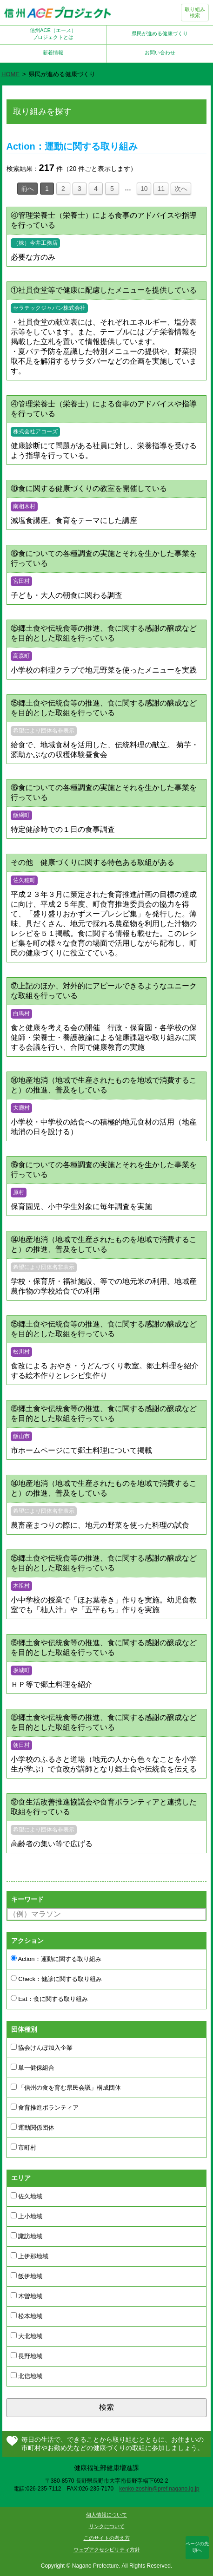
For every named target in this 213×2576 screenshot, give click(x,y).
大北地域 (27, 2336)
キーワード (27, 1899)
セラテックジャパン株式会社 (49, 308)
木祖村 (21, 1585)
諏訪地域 (27, 2236)
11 (161, 188)
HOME (10, 74)
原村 (18, 1192)
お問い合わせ (160, 52)
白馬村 (21, 1013)
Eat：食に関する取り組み (49, 1998)
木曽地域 (27, 2296)
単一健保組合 (33, 2067)
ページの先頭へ (197, 2547)
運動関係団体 (33, 2127)
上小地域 (27, 2216)
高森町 (21, 656)
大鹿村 (21, 1108)
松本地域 (27, 2316)
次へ (180, 188)
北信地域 (27, 2376)
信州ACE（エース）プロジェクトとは (53, 33)
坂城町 (21, 1670)
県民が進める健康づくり (160, 33)
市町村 (24, 2147)
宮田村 (21, 581)
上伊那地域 (30, 2256)
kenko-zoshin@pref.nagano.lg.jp (159, 2488)
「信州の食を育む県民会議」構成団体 (66, 2087)
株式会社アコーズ (35, 431)
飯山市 (21, 1436)
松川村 (21, 1351)
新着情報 (53, 52)
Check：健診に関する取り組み (56, 1978)
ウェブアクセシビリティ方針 (106, 2549)
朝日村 (21, 1745)
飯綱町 (21, 815)
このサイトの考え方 (107, 2538)
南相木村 (24, 506)
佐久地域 (27, 2196)
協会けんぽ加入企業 (42, 2047)
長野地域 (27, 2356)
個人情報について (106, 2514)
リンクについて (107, 2526)
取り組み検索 (195, 12)
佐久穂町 (24, 880)
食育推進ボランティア (45, 2107)
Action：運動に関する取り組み (56, 1958)
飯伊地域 (27, 2276)
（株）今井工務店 (35, 243)
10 (144, 188)
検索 (106, 2407)
